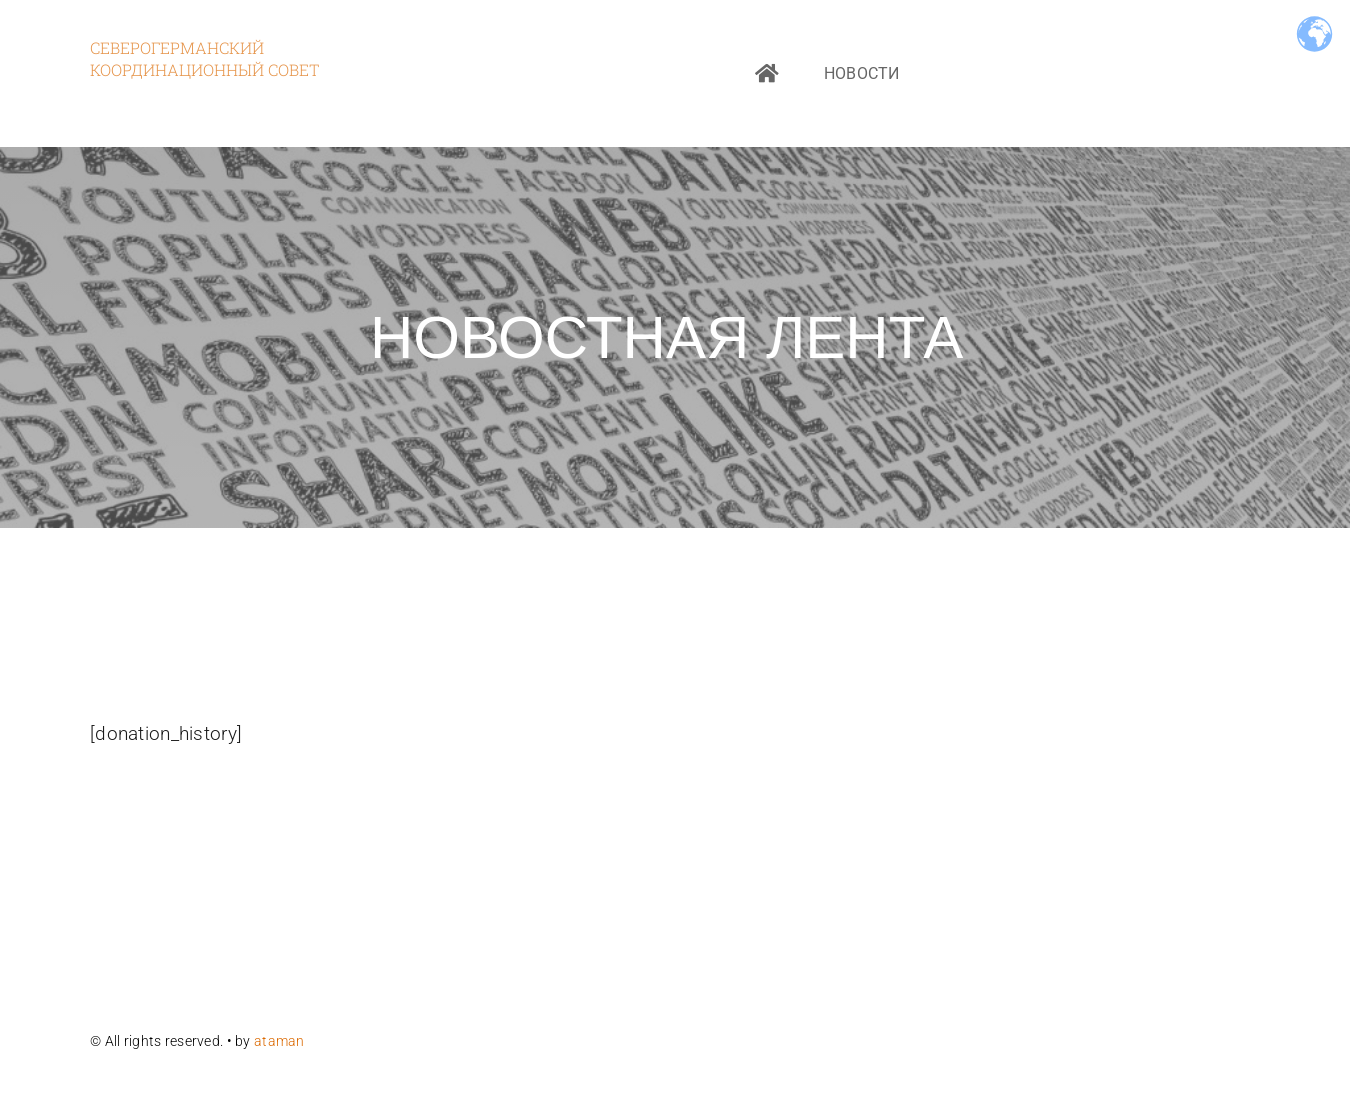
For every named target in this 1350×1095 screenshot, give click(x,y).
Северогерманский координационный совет (204, 58)
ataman (281, 1041)
